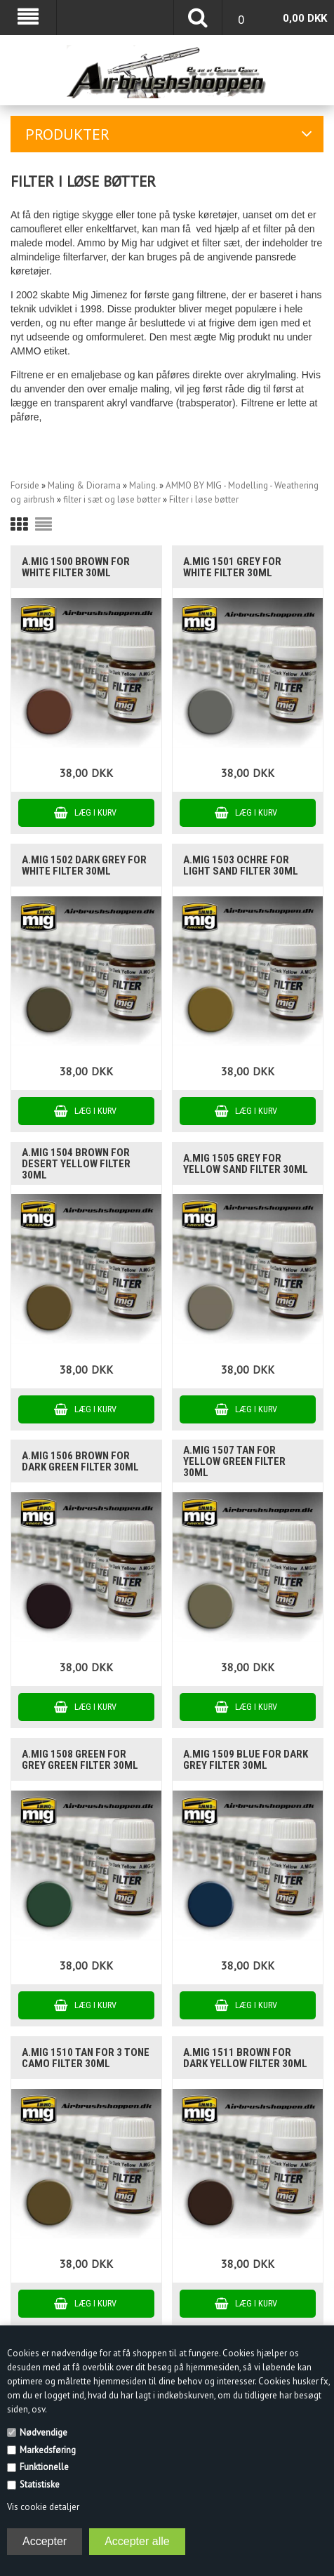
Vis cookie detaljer (43, 2507)
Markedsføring (48, 2450)
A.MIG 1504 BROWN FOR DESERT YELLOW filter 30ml (76, 1163)
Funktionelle (44, 2467)
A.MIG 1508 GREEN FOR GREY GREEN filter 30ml (80, 1760)
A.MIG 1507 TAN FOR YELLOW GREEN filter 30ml (234, 1461)
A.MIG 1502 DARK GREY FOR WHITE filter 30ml (84, 865)
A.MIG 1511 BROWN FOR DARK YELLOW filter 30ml (245, 2058)
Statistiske (40, 2484)
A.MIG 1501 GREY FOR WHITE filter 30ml (232, 567)
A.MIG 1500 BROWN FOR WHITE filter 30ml (76, 567)
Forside (25, 485)
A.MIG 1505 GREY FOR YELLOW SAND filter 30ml (245, 1164)
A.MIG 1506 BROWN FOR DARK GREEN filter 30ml (80, 1461)
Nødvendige (43, 2432)
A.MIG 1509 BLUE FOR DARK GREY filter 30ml (245, 1760)
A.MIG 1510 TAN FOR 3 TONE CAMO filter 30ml (85, 2058)
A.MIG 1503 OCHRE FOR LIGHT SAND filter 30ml (240, 865)
